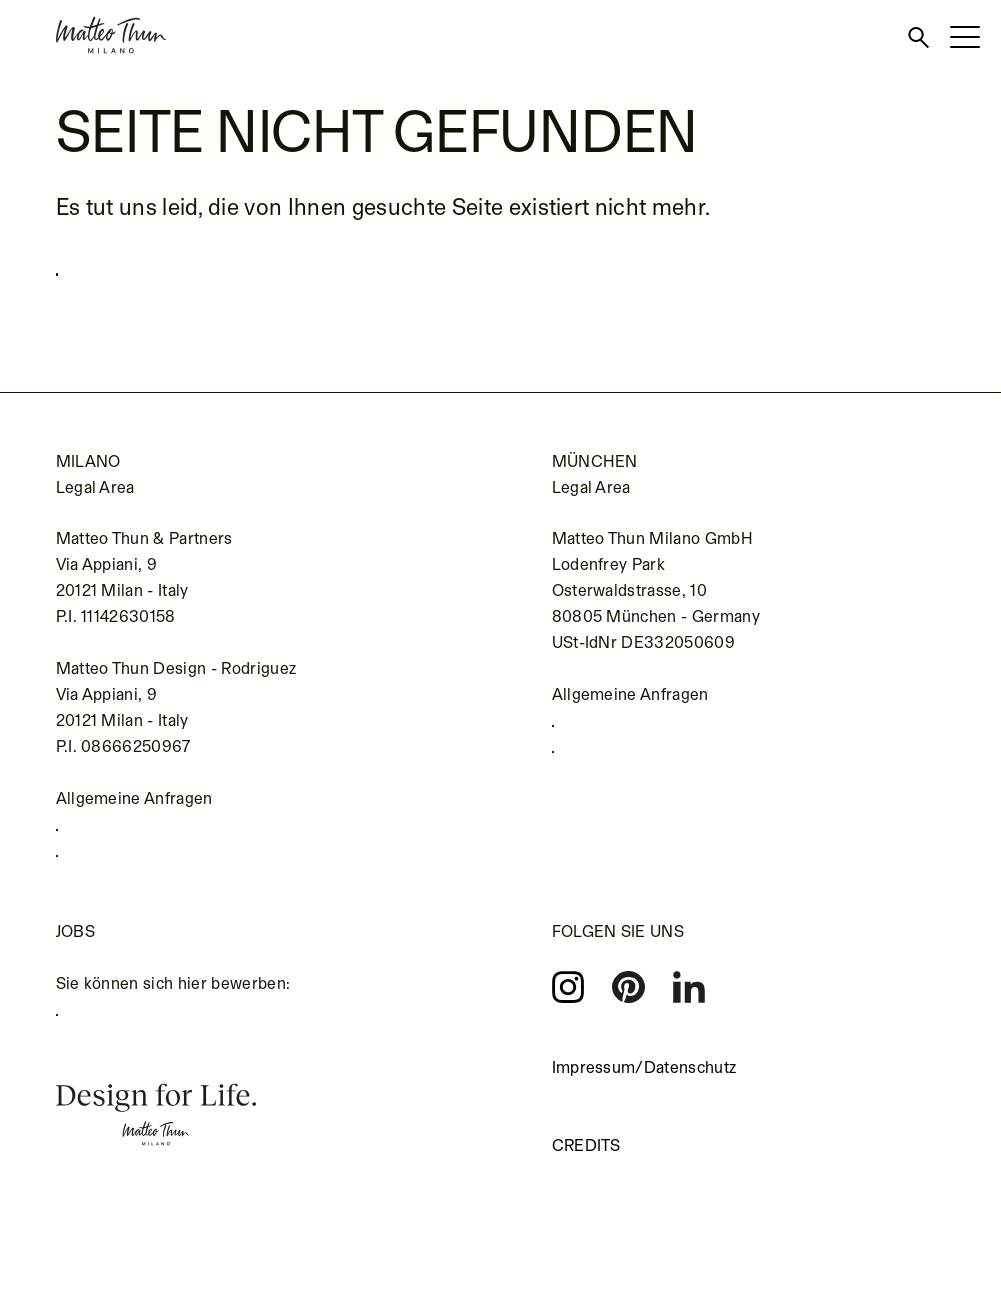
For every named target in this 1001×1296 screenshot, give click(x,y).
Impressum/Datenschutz (644, 1091)
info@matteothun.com (151, 873)
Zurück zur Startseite (180, 267)
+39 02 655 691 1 (133, 837)
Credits (586, 1169)
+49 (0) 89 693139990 (650, 733)
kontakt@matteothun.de (653, 769)
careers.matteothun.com (159, 1042)
